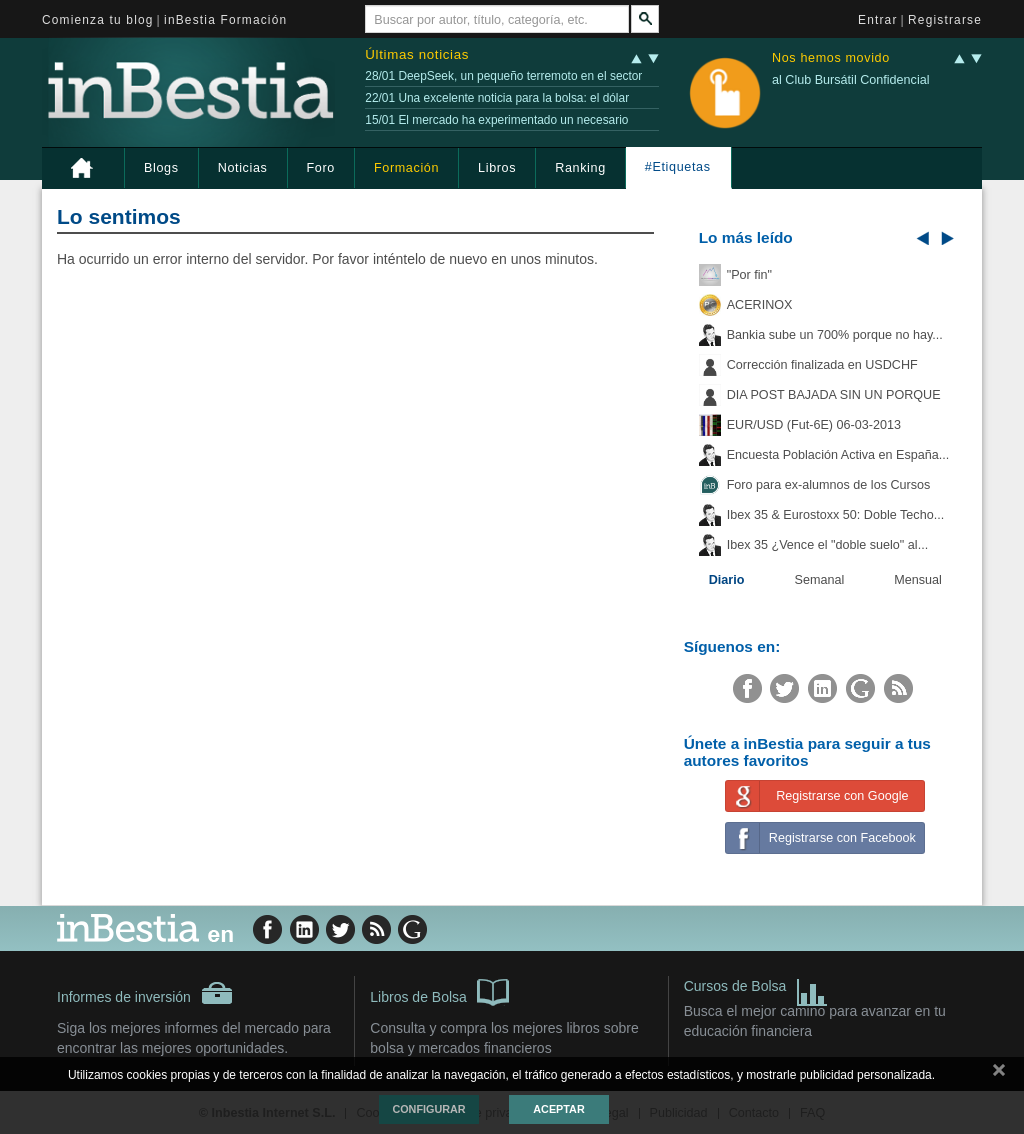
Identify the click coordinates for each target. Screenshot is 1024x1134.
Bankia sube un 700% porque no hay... (835, 335)
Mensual (918, 580)
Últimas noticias (417, 54)
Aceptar (558, 1109)
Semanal (820, 580)
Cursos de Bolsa (756, 988)
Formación (406, 168)
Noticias (243, 168)
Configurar (428, 1109)
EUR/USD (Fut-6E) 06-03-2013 (814, 425)
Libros (497, 168)
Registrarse (945, 20)
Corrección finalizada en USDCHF (822, 365)
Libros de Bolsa (439, 991)
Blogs (161, 168)
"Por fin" (749, 275)
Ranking (580, 168)
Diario (727, 580)
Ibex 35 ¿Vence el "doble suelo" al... (827, 545)
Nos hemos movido (831, 58)
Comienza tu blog (98, 20)
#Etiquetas (678, 167)
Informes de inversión (145, 993)
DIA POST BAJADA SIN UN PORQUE (834, 395)
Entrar (878, 20)
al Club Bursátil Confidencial (851, 80)
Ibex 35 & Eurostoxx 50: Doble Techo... (836, 515)
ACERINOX (760, 305)
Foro (321, 168)
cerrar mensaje (999, 1074)
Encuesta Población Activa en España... (838, 455)
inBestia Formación (225, 20)
